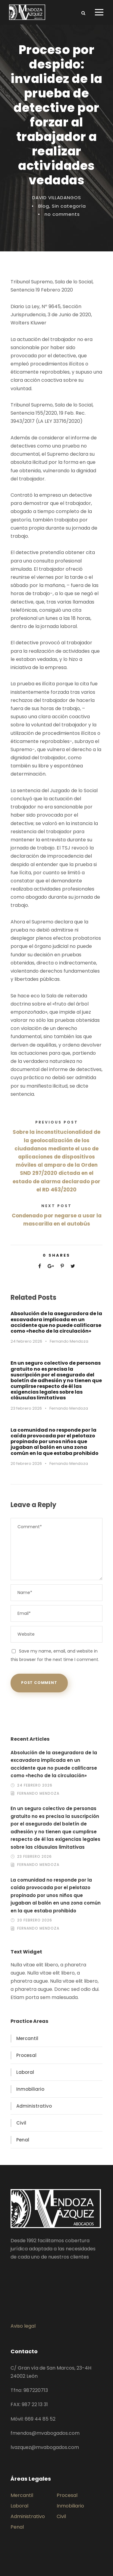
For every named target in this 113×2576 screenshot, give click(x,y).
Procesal (26, 2055)
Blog (43, 206)
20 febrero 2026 (26, 1463)
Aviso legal (23, 2326)
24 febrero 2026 (26, 1341)
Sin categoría (69, 206)
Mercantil (27, 2038)
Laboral (25, 2072)
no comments (62, 214)
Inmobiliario (30, 2089)
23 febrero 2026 (26, 1408)
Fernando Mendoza (69, 1341)
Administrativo (34, 2106)
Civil (21, 2123)
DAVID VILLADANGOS (56, 197)
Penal (22, 2140)
